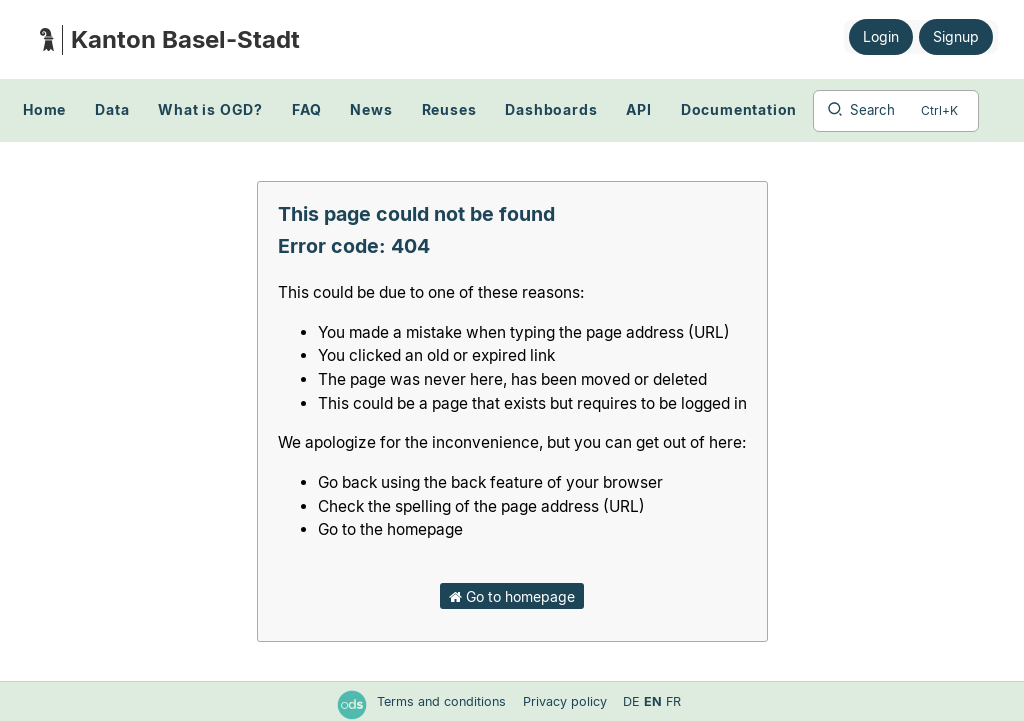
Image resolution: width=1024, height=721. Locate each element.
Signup (956, 36)
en (653, 701)
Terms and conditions (443, 701)
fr (673, 701)
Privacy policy (567, 701)
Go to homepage (512, 596)
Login (881, 36)
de (631, 701)
